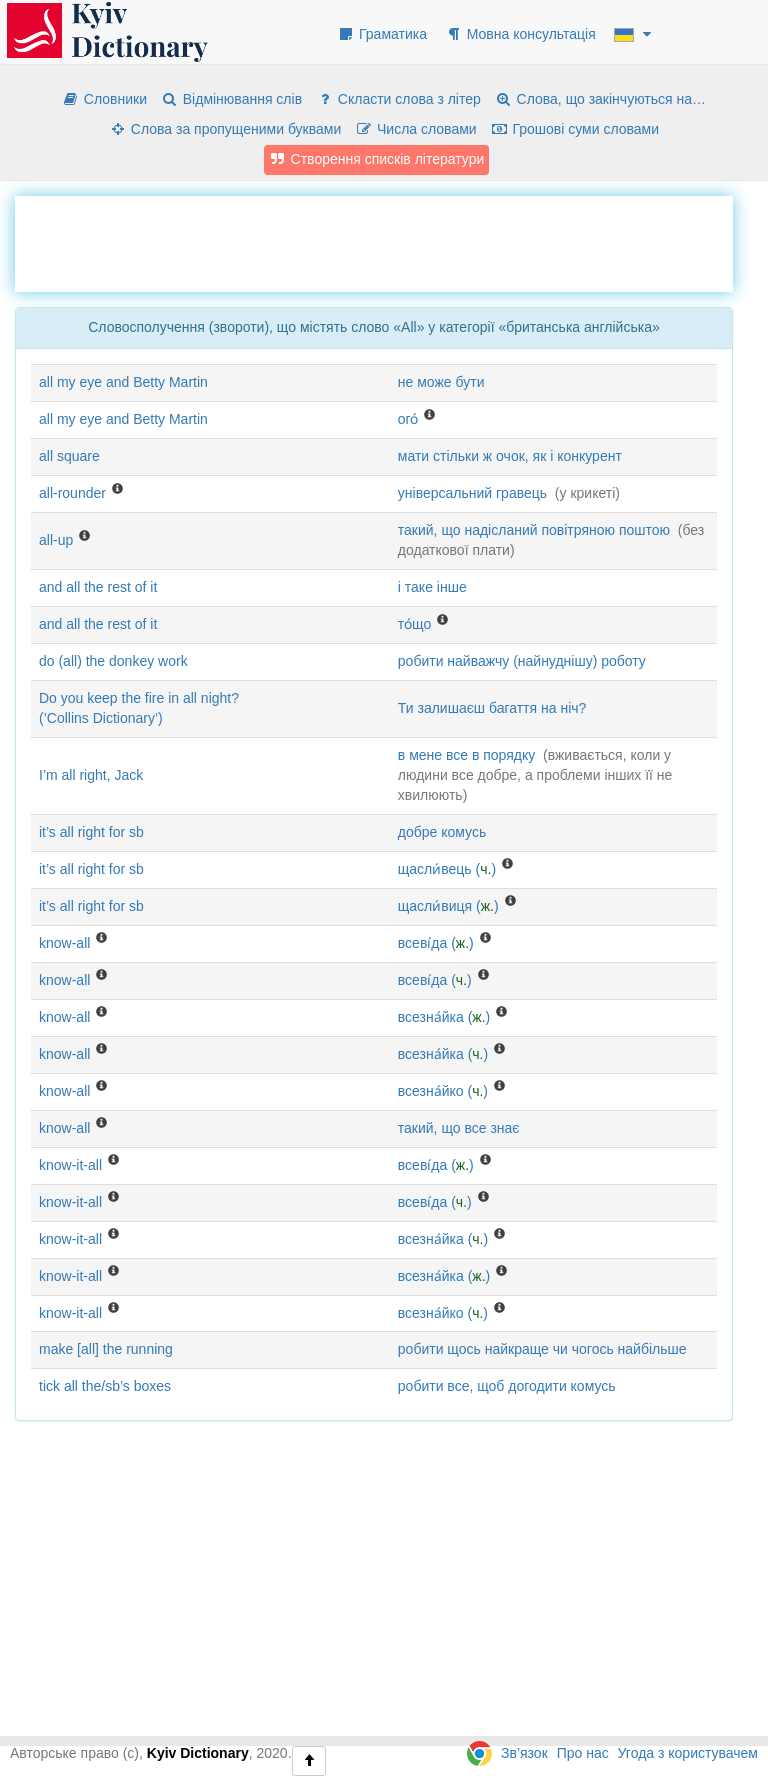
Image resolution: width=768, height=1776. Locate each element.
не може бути (441, 382)
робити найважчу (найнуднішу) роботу (522, 661)
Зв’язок (524, 1753)
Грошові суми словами (575, 129)
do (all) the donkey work (113, 661)
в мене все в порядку (466, 755)
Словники (104, 99)
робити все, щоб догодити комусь (507, 1386)
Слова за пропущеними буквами (225, 129)
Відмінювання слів (231, 99)
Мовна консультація (520, 34)
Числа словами (416, 129)
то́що (414, 624)
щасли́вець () (447, 869)
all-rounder (72, 493)
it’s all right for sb (91, 832)
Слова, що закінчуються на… (600, 99)
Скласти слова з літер (398, 99)
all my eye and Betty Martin (123, 382)
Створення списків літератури (377, 159)
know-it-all (70, 1165)
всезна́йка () (444, 1017)
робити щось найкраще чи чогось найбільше (542, 1349)
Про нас (583, 1753)
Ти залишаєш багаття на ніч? (492, 708)
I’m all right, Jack (91, 775)
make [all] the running (106, 1349)
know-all (64, 943)
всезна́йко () (443, 1091)
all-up (56, 540)
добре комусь (442, 832)
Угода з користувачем (688, 1753)
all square (69, 456)
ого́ (408, 419)
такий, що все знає (459, 1128)
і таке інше (432, 587)
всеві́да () (436, 943)
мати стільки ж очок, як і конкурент (510, 456)
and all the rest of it (98, 587)
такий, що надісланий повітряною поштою (534, 530)
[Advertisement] (379, 241)
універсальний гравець (472, 493)
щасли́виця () (448, 906)
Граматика (382, 34)
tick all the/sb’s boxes (105, 1386)
